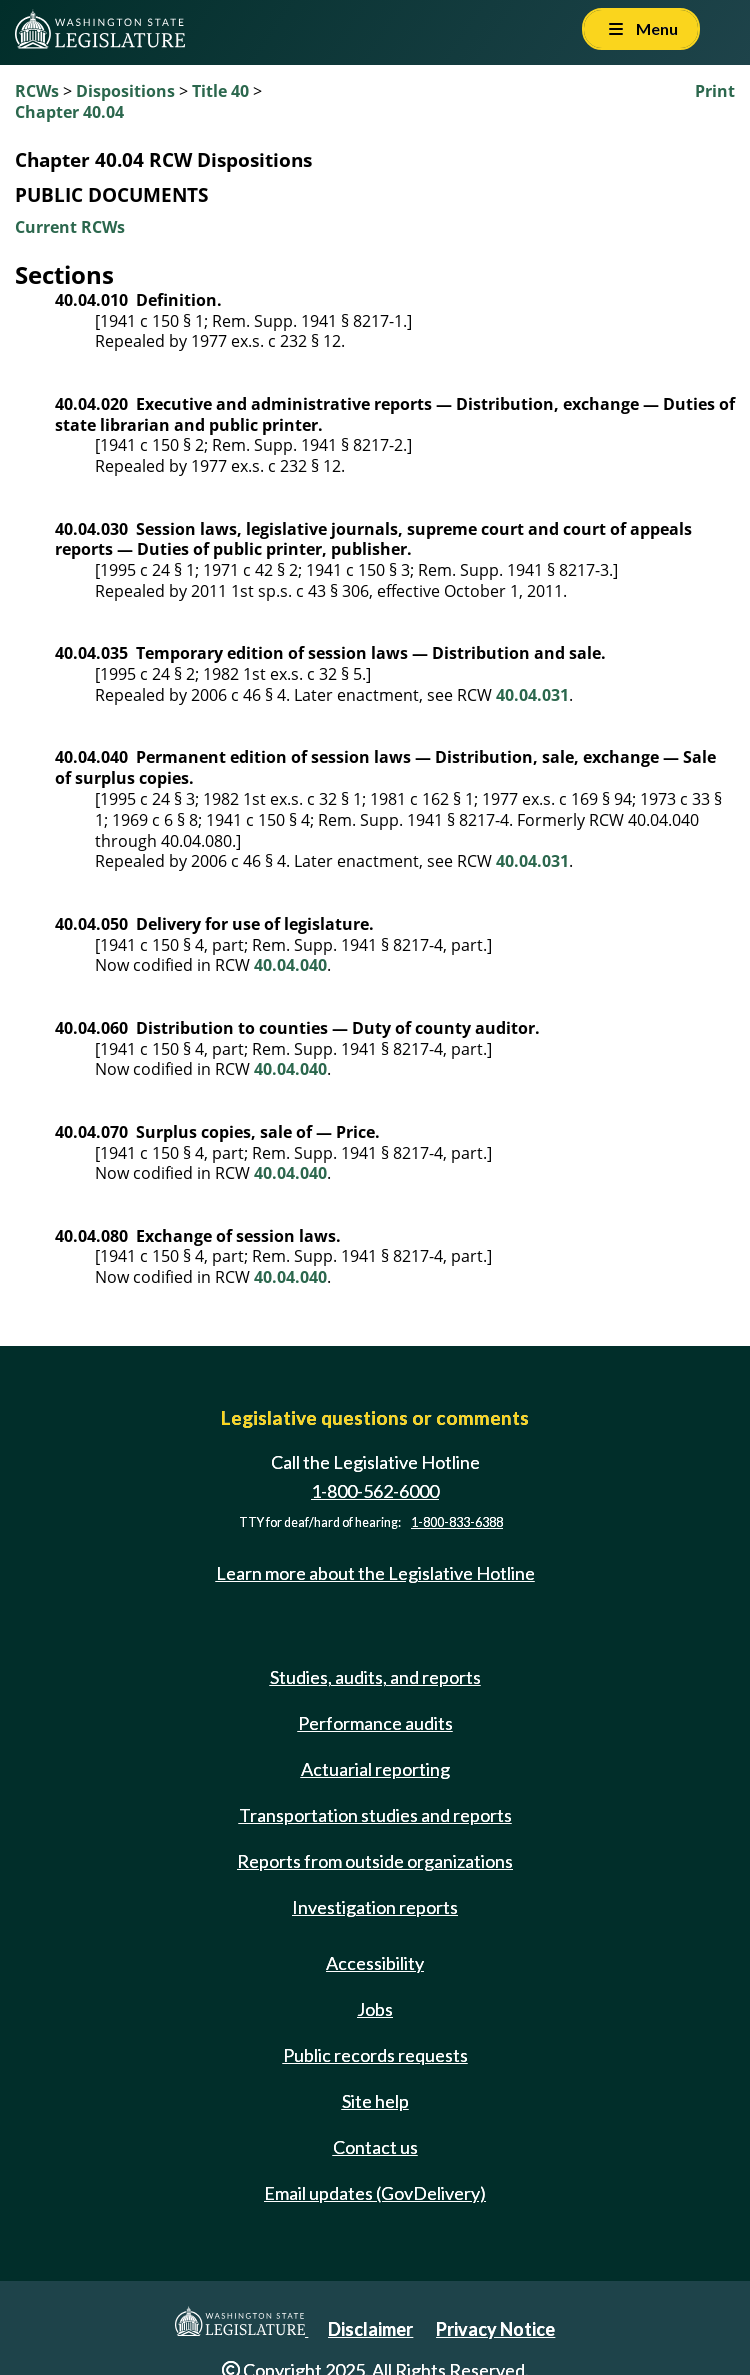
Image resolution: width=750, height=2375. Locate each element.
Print (715, 91)
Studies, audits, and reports (375, 1677)
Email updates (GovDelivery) (375, 2193)
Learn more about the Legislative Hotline (375, 1573)
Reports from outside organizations (375, 1861)
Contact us (375, 2147)
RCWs (37, 91)
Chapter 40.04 (69, 112)
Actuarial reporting (375, 1769)
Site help (375, 2101)
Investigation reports (375, 1907)
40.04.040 (290, 965)
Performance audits (375, 1723)
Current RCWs (70, 227)
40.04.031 (532, 695)
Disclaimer (370, 2329)
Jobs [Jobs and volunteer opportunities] (375, 2009)
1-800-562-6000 (375, 1491)
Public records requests (375, 2055)
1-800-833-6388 (457, 1522)
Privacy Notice (495, 2329)
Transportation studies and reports (375, 1815)
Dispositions (125, 91)
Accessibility (375, 1963)
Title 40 (220, 91)
